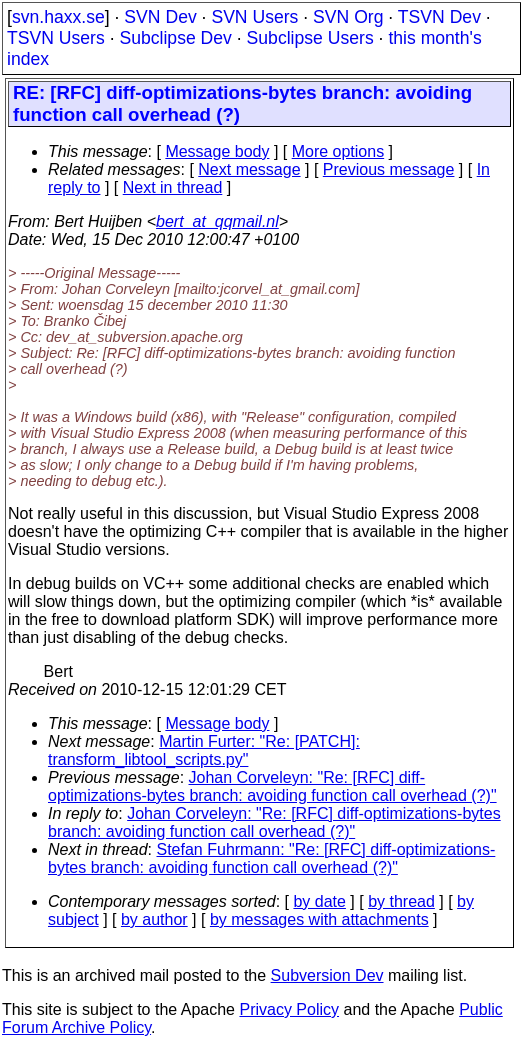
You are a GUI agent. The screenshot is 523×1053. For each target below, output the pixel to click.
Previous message (389, 169)
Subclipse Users (310, 38)
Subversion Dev (327, 975)
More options (338, 151)
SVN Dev (160, 17)
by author (154, 919)
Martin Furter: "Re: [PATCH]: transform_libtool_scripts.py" (204, 750)
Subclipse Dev (175, 38)
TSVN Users (56, 38)
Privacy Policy (289, 1009)
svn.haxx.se (58, 17)
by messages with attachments (319, 919)
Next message (249, 169)
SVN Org (348, 17)
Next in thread (173, 187)
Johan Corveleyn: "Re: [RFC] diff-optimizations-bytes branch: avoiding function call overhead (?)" (272, 786)
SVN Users (254, 17)
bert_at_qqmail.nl (217, 221)
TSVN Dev (439, 17)
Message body (217, 151)
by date (319, 901)
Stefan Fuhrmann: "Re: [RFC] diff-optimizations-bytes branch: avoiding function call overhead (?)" (271, 858)
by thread (401, 901)
